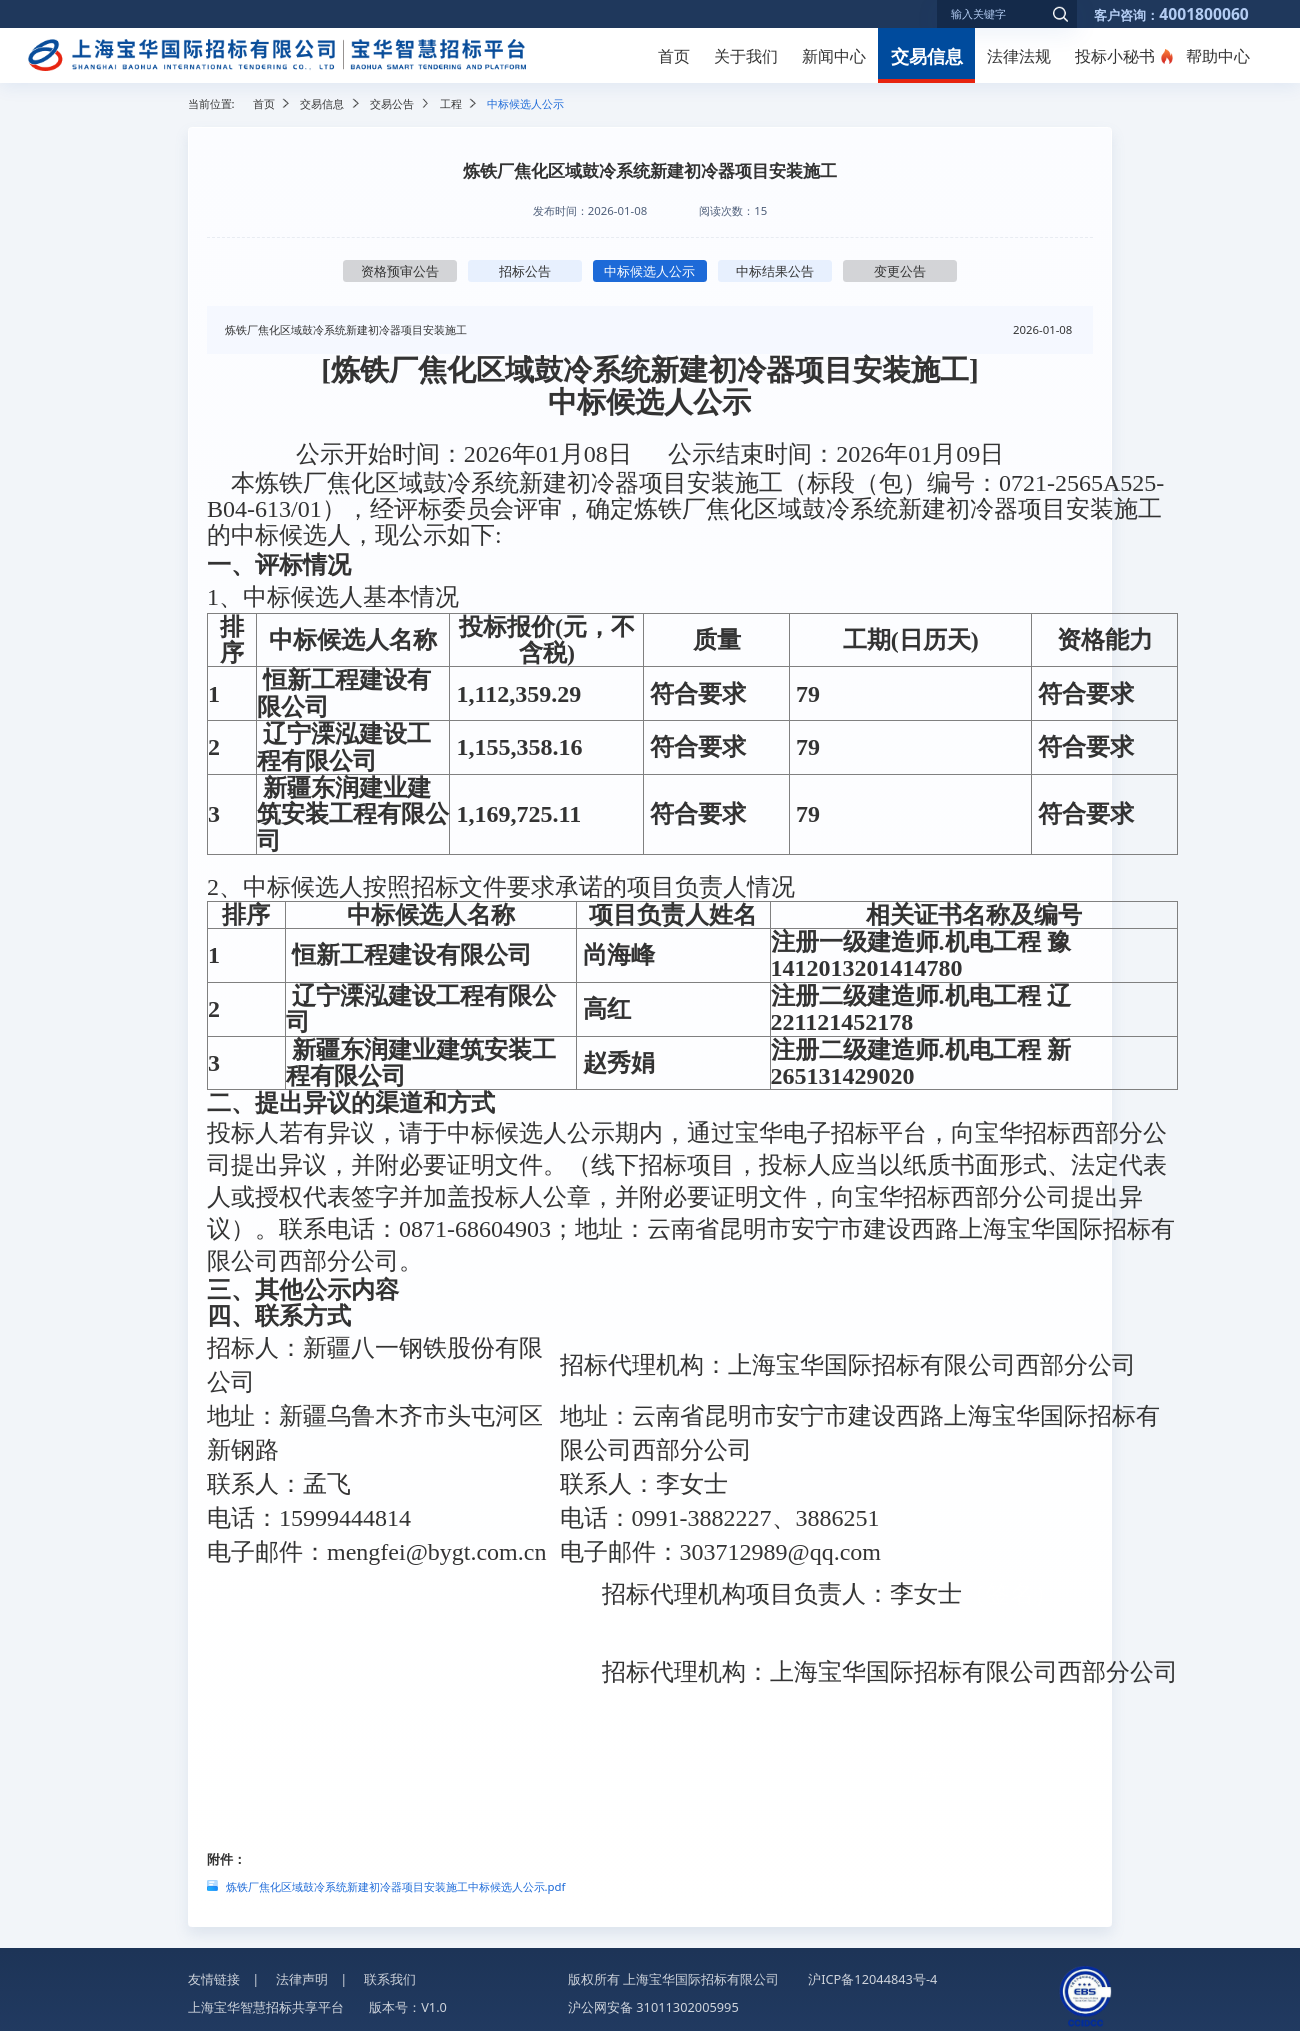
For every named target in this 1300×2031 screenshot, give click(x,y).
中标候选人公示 (649, 271)
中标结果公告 (775, 271)
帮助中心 (1218, 56)
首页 (674, 56)
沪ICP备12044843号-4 (872, 1975)
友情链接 (214, 1975)
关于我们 (746, 56)
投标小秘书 (1115, 56)
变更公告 (900, 271)
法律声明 (302, 1975)
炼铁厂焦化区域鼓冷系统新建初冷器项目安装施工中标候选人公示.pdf (396, 1882)
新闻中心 (834, 56)
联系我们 (390, 1975)
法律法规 (1019, 56)
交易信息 (927, 55)
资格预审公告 (400, 271)
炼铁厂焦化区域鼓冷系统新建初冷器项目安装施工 (346, 329)
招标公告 (525, 271)
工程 (451, 103)
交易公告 (392, 103)
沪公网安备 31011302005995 (653, 2003)
